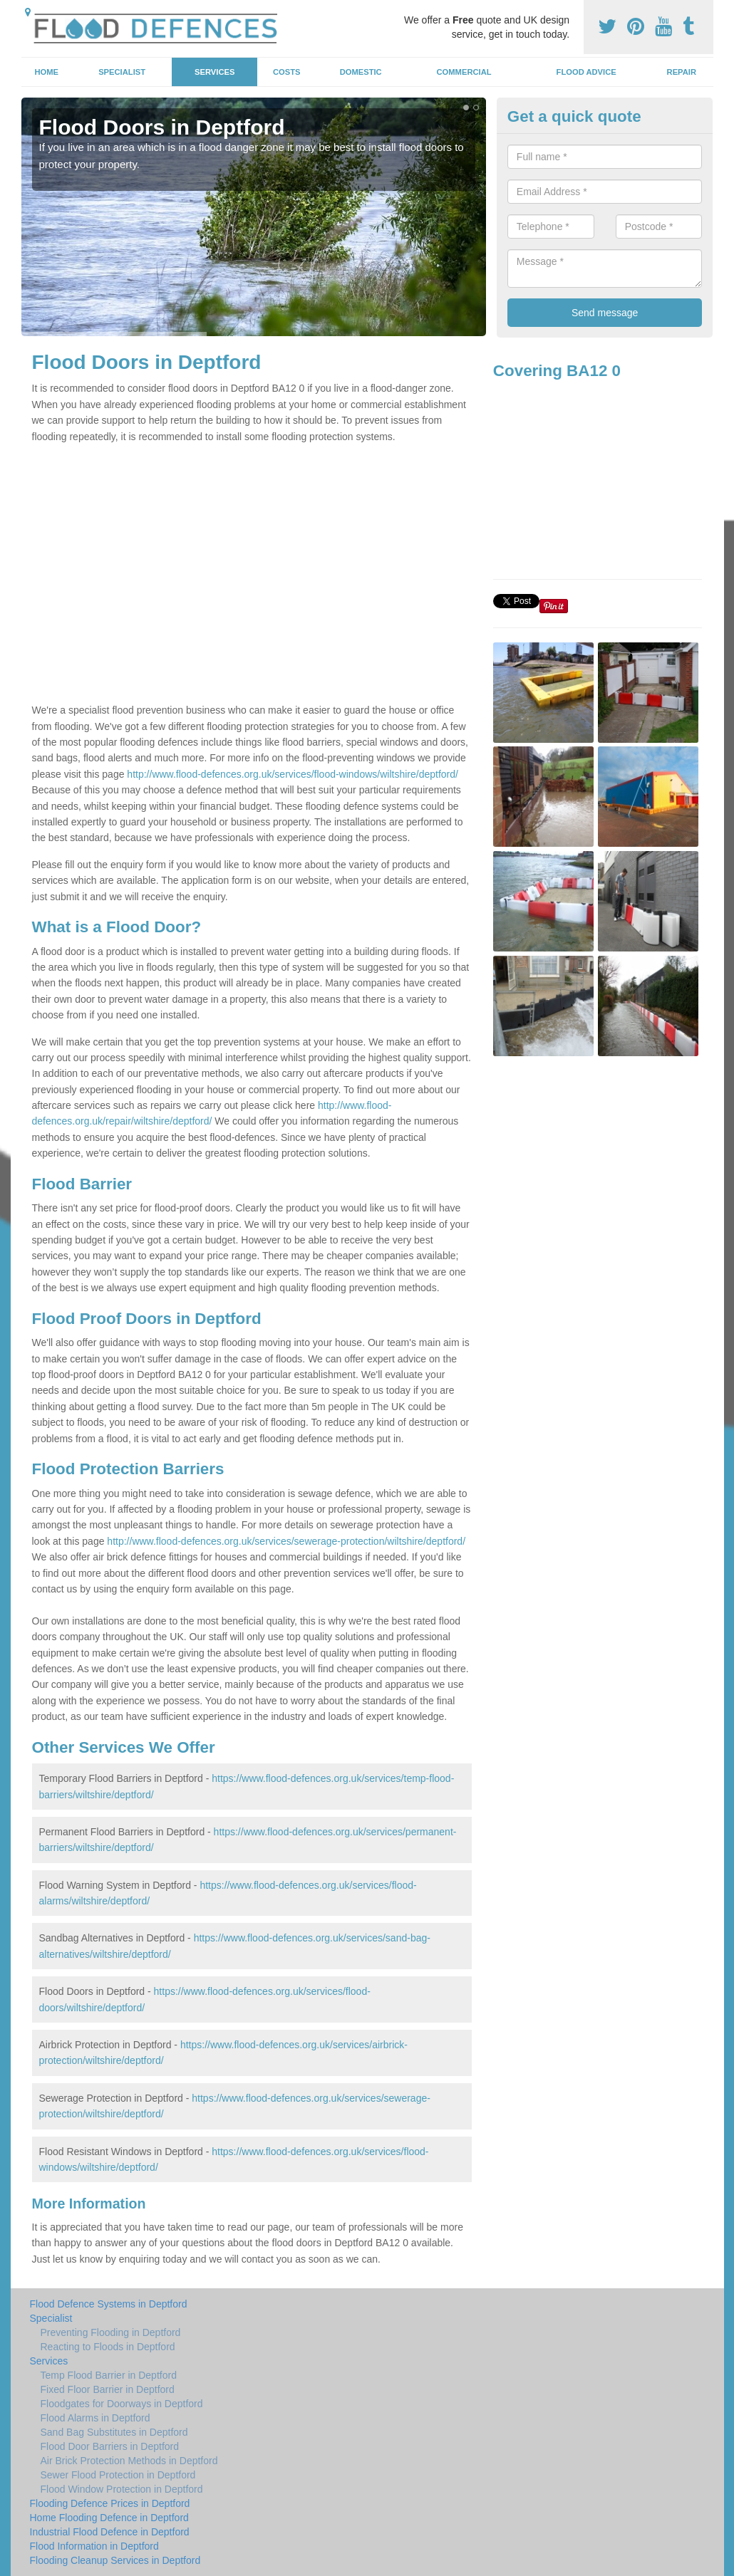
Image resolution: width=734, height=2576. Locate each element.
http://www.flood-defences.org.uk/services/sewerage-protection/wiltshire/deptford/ (286, 1541)
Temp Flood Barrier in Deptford (109, 2375)
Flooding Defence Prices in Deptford (110, 2503)
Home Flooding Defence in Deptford (109, 2517)
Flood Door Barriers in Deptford (110, 2446)
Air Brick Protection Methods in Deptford (129, 2460)
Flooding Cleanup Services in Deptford (115, 2560)
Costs (287, 72)
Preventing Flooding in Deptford (111, 2332)
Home (46, 72)
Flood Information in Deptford (94, 2546)
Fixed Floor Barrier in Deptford (108, 2389)
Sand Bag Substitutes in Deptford (114, 2432)
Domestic (361, 72)
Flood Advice (586, 72)
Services (214, 72)
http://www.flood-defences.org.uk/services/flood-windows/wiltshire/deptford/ (292, 774)
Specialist (121, 72)
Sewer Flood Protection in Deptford (118, 2475)
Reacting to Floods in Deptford (108, 2346)
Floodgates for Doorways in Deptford (122, 2403)
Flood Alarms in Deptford (95, 2418)
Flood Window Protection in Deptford (122, 2489)
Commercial (464, 72)
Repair (681, 72)
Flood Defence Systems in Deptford (108, 2304)
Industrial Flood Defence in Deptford (110, 2532)
